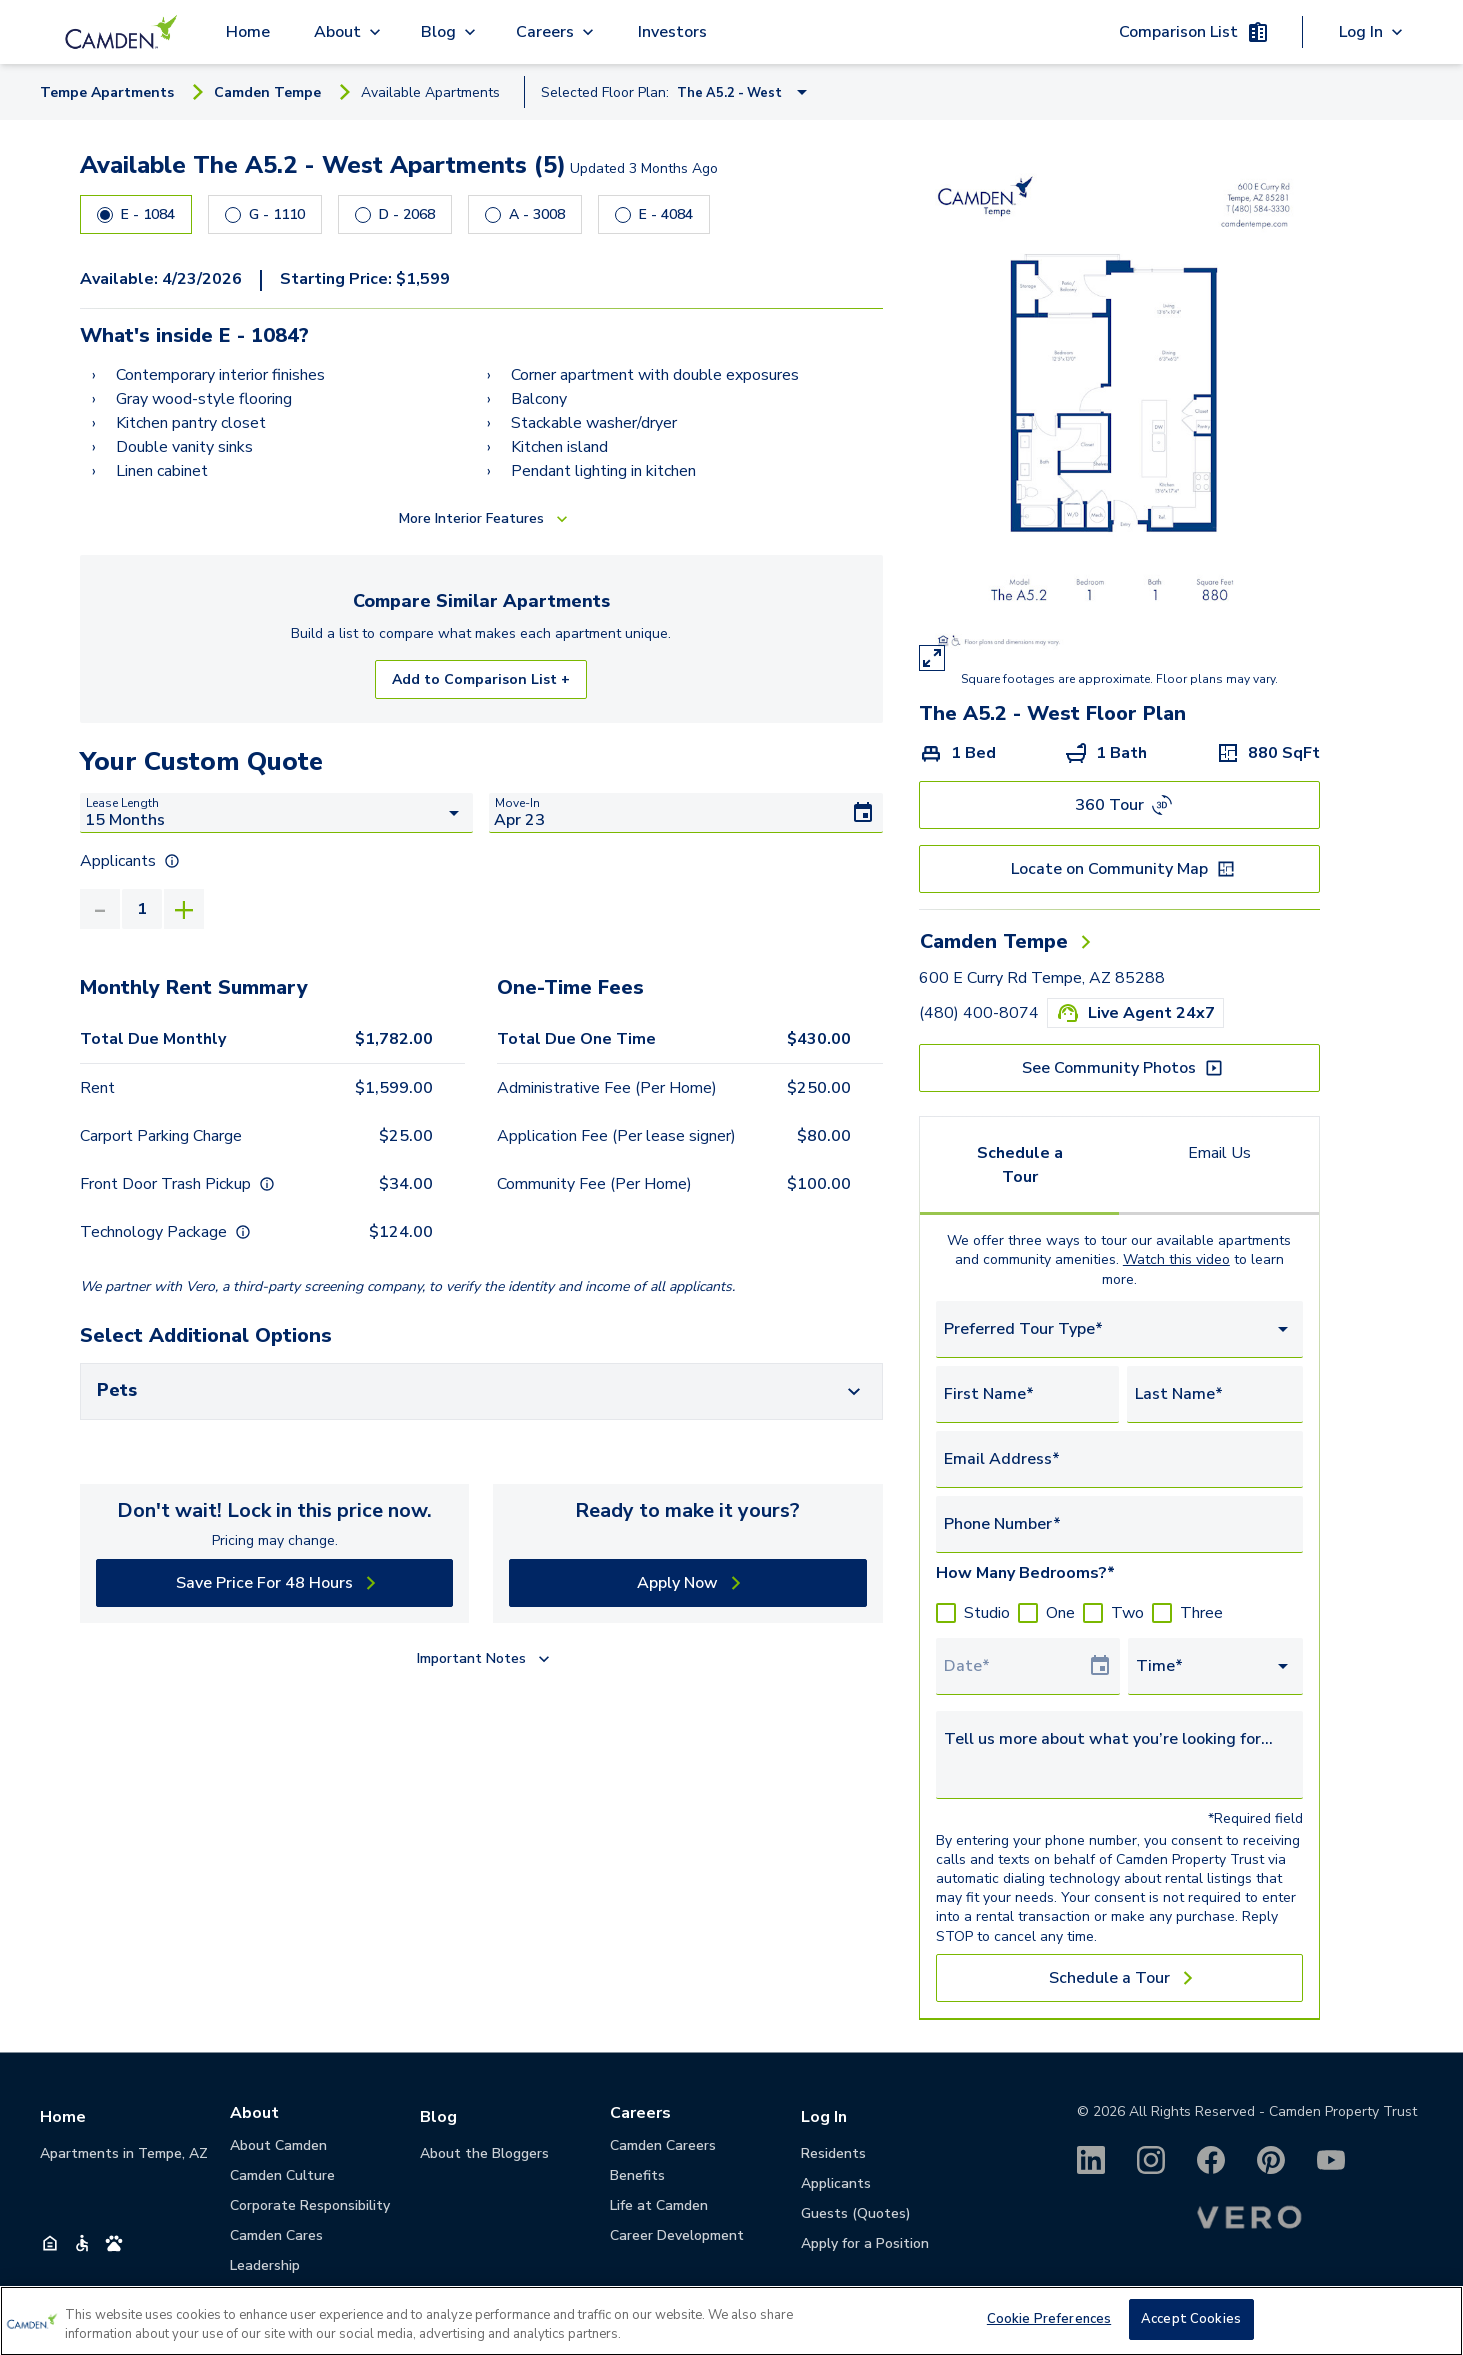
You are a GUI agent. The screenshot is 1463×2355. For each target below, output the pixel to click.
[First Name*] (1028, 1394)
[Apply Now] (687, 1583)
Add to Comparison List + (481, 679)
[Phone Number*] (1119, 1524)
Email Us (1219, 1153)
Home (248, 32)
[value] (142, 909)
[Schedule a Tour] (1119, 1978)
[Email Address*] (1119, 1459)
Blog (438, 2117)
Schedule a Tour (1020, 1165)
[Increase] (184, 909)
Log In (824, 2117)
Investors (672, 32)
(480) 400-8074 (979, 1013)
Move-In (517, 803)
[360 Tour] (1119, 805)
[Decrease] (100, 909)
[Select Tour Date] (1016, 1666)
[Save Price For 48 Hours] (274, 1583)
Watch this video (1176, 1259)
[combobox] (1119, 1329)
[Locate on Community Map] (1119, 869)
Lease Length (122, 803)
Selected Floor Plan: (605, 92)
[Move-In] (685, 813)
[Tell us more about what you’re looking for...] (1119, 1751)
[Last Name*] (1215, 1394)
